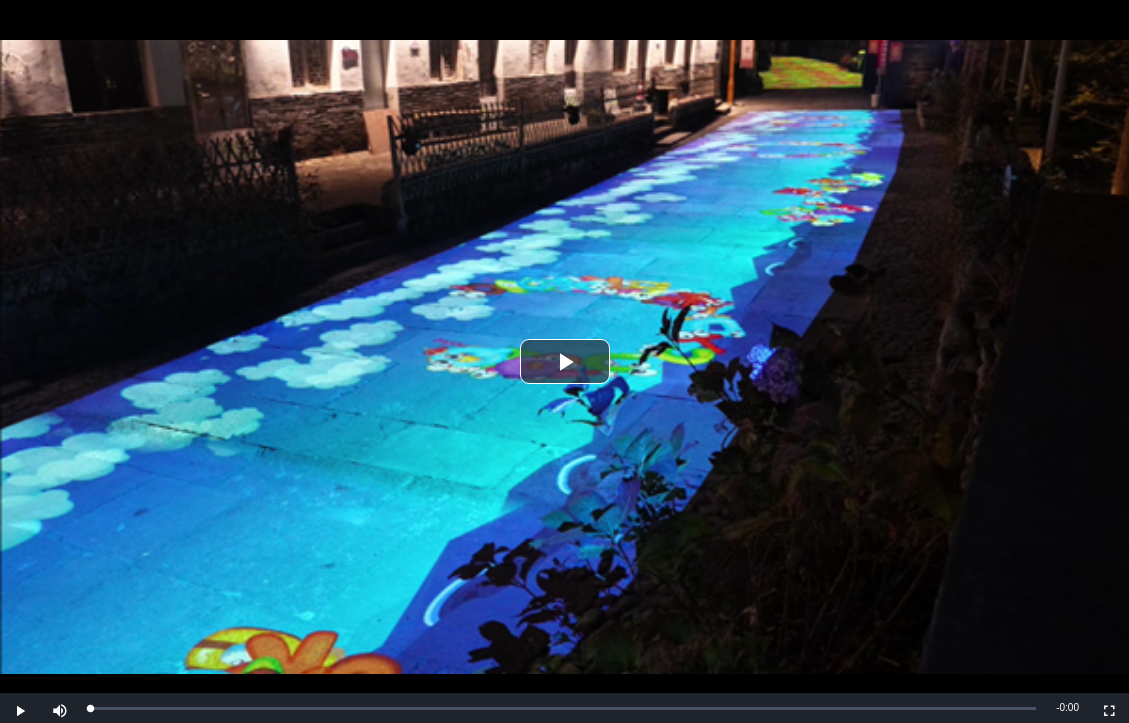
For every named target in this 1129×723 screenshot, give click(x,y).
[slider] (563, 708)
